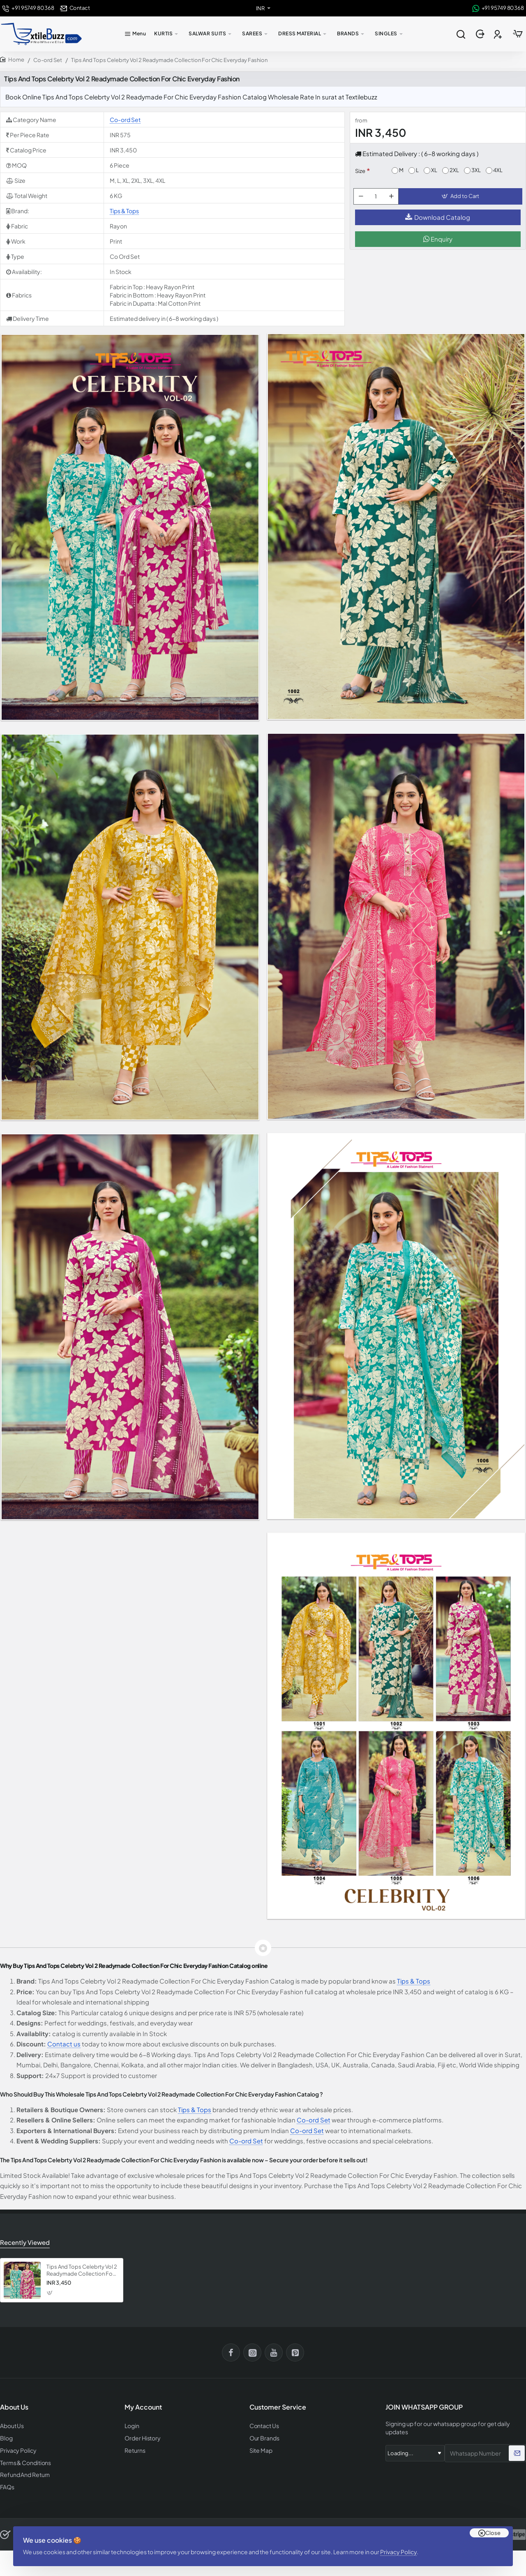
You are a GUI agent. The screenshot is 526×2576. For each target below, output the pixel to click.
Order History (141, 2436)
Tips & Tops (124, 210)
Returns (134, 2448)
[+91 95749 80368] (28, 8)
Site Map (260, 2448)
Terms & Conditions (24, 2460)
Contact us (64, 2044)
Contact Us (263, 2425)
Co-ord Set (47, 60)
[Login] (481, 34)
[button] (462, 199)
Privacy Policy (401, 2545)
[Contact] (75, 8)
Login (132, 2425)
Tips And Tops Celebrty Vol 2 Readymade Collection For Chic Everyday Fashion (81, 2270)
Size (360, 171)
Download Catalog (437, 222)
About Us (11, 2425)
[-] (362, 198)
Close (493, 2523)
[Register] (499, 34)
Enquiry (437, 244)
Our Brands (263, 2436)
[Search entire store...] (460, 34)
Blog (6, 2436)
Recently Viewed (23, 2242)
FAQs (7, 2484)
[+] (393, 198)
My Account (143, 2407)
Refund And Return (22, 2472)
